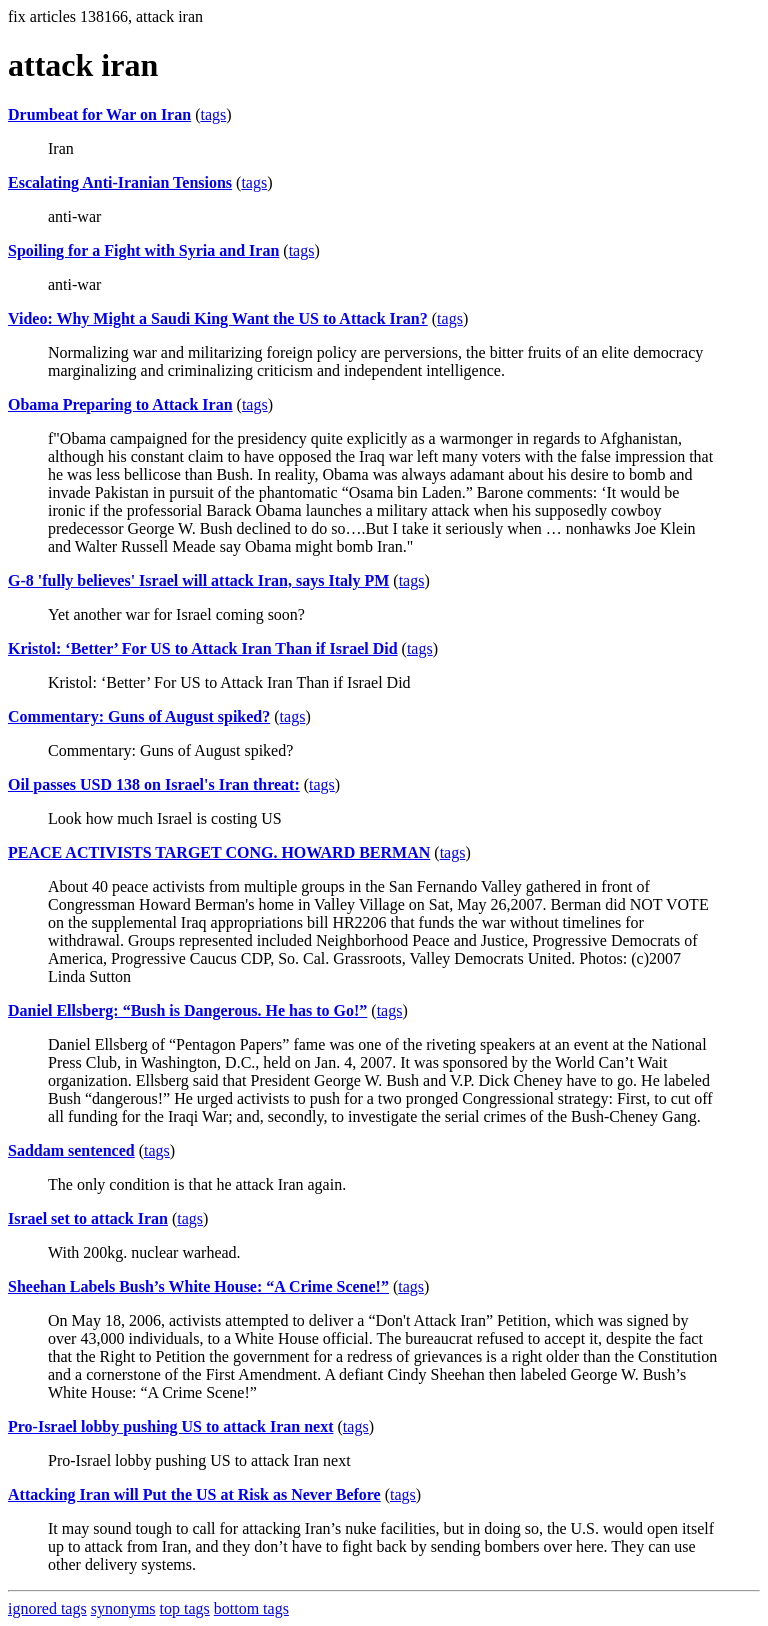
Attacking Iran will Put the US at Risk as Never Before (194, 1494)
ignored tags (47, 1608)
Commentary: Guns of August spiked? (139, 716)
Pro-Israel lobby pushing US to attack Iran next (171, 1426)
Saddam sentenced (71, 1150)
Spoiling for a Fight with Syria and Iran (143, 250)
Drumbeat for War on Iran (99, 114)
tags (213, 114)
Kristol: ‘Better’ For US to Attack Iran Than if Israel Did (203, 648)
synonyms (123, 1608)
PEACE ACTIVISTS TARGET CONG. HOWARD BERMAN (219, 852)
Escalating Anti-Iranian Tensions (120, 182)
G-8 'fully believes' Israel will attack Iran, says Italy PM (198, 580)
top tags (185, 1608)
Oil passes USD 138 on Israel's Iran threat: (154, 784)
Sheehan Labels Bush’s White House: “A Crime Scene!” (198, 1286)
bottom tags (251, 1608)
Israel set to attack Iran (88, 1218)
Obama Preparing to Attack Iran (120, 404)
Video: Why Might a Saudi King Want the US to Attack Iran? (218, 318)
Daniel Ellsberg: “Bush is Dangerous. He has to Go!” (187, 1010)
